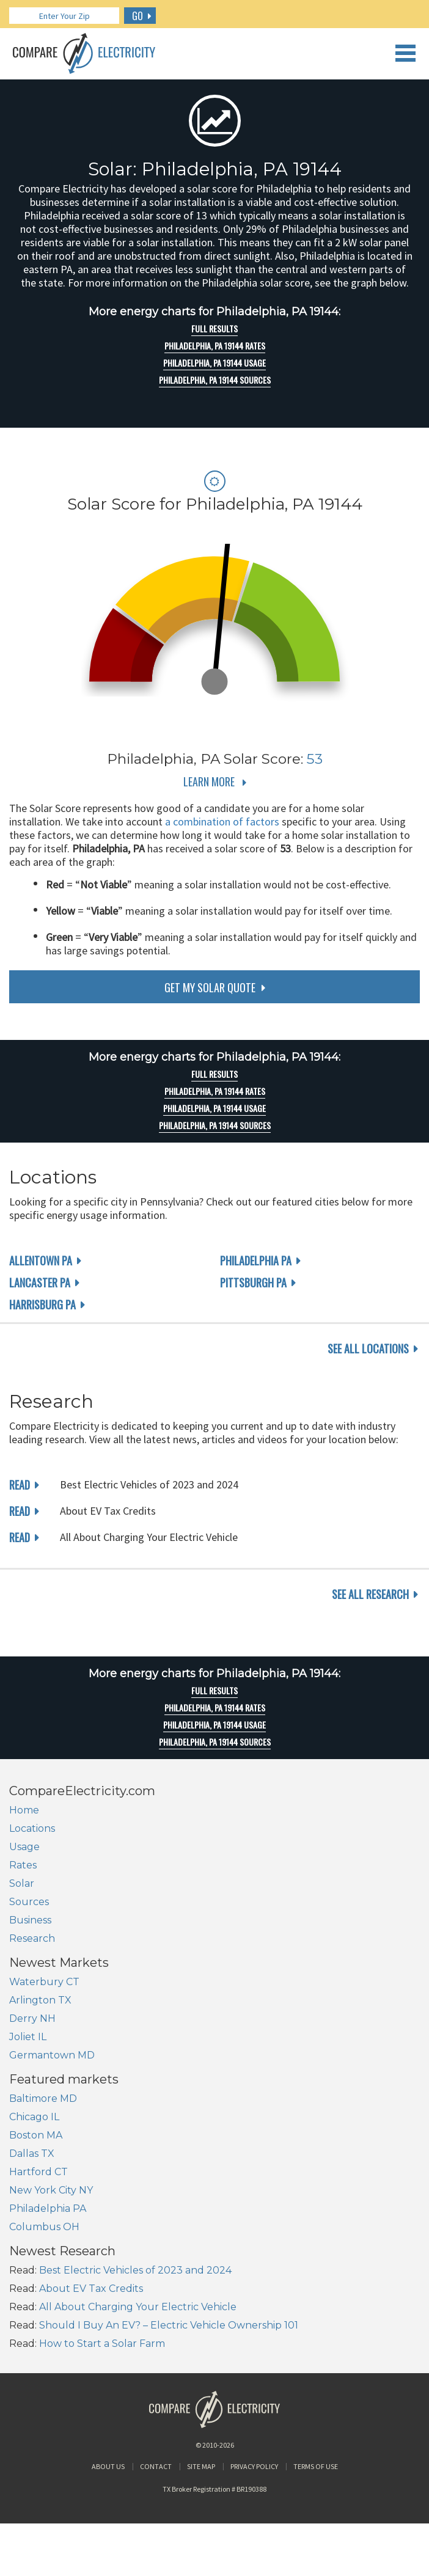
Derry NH (32, 2018)
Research (32, 1938)
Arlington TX (40, 2000)
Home (24, 1810)
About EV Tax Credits (91, 2288)
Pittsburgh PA (253, 1282)
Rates (23, 1865)
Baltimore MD (43, 2098)
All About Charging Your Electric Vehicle (138, 2307)
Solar (21, 1883)
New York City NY (51, 2190)
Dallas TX (31, 2153)
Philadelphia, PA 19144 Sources (215, 380)
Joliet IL (27, 2037)
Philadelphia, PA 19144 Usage (214, 362)
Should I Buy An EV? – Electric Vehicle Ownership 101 (168, 2325)
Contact (156, 2466)
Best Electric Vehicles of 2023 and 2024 (135, 2270)
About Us (108, 2466)
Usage (24, 1847)
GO (137, 16)
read (19, 1484)
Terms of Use (315, 2466)
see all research (370, 1594)
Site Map (201, 2466)
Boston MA (35, 2135)
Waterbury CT (44, 1982)
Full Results (214, 328)
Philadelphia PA (256, 1260)
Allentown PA (40, 1260)
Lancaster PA (39, 1282)
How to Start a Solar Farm (102, 2343)
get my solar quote (209, 987)
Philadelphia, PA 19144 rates (214, 345)
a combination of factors (222, 821)
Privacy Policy (254, 2466)
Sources (29, 1902)
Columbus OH (44, 2227)
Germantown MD (52, 2055)
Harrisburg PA (42, 1304)
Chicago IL (34, 2117)
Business (30, 1920)
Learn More (209, 781)
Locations (32, 1828)
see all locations (368, 1348)
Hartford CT (38, 2172)
